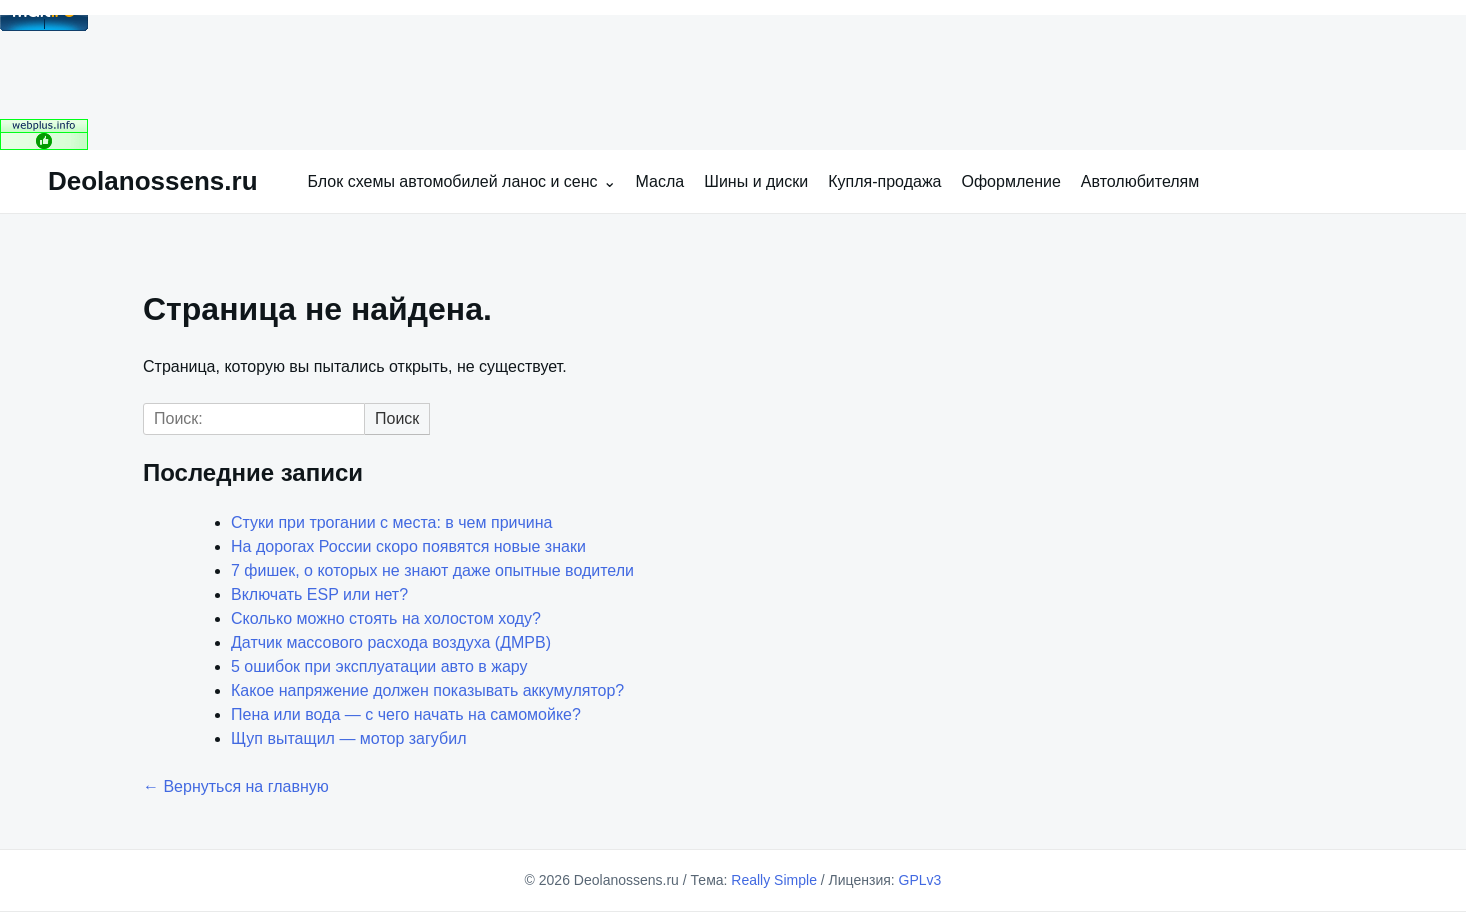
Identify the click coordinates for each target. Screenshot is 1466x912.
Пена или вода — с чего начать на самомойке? (406, 714)
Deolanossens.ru (153, 181)
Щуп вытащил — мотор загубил (348, 738)
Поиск (397, 418)
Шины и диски (756, 181)
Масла (660, 181)
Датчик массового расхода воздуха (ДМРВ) (391, 642)
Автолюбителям (1140, 181)
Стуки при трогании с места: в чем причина (391, 522)
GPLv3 (920, 880)
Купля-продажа (884, 181)
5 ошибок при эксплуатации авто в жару (379, 666)
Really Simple (774, 880)
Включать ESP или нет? (319, 594)
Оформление (1011, 181)
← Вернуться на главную (236, 786)
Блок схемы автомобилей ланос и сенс (453, 181)
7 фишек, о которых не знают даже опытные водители (432, 570)
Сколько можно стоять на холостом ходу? (386, 618)
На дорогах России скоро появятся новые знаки (408, 546)
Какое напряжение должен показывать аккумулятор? (427, 690)
